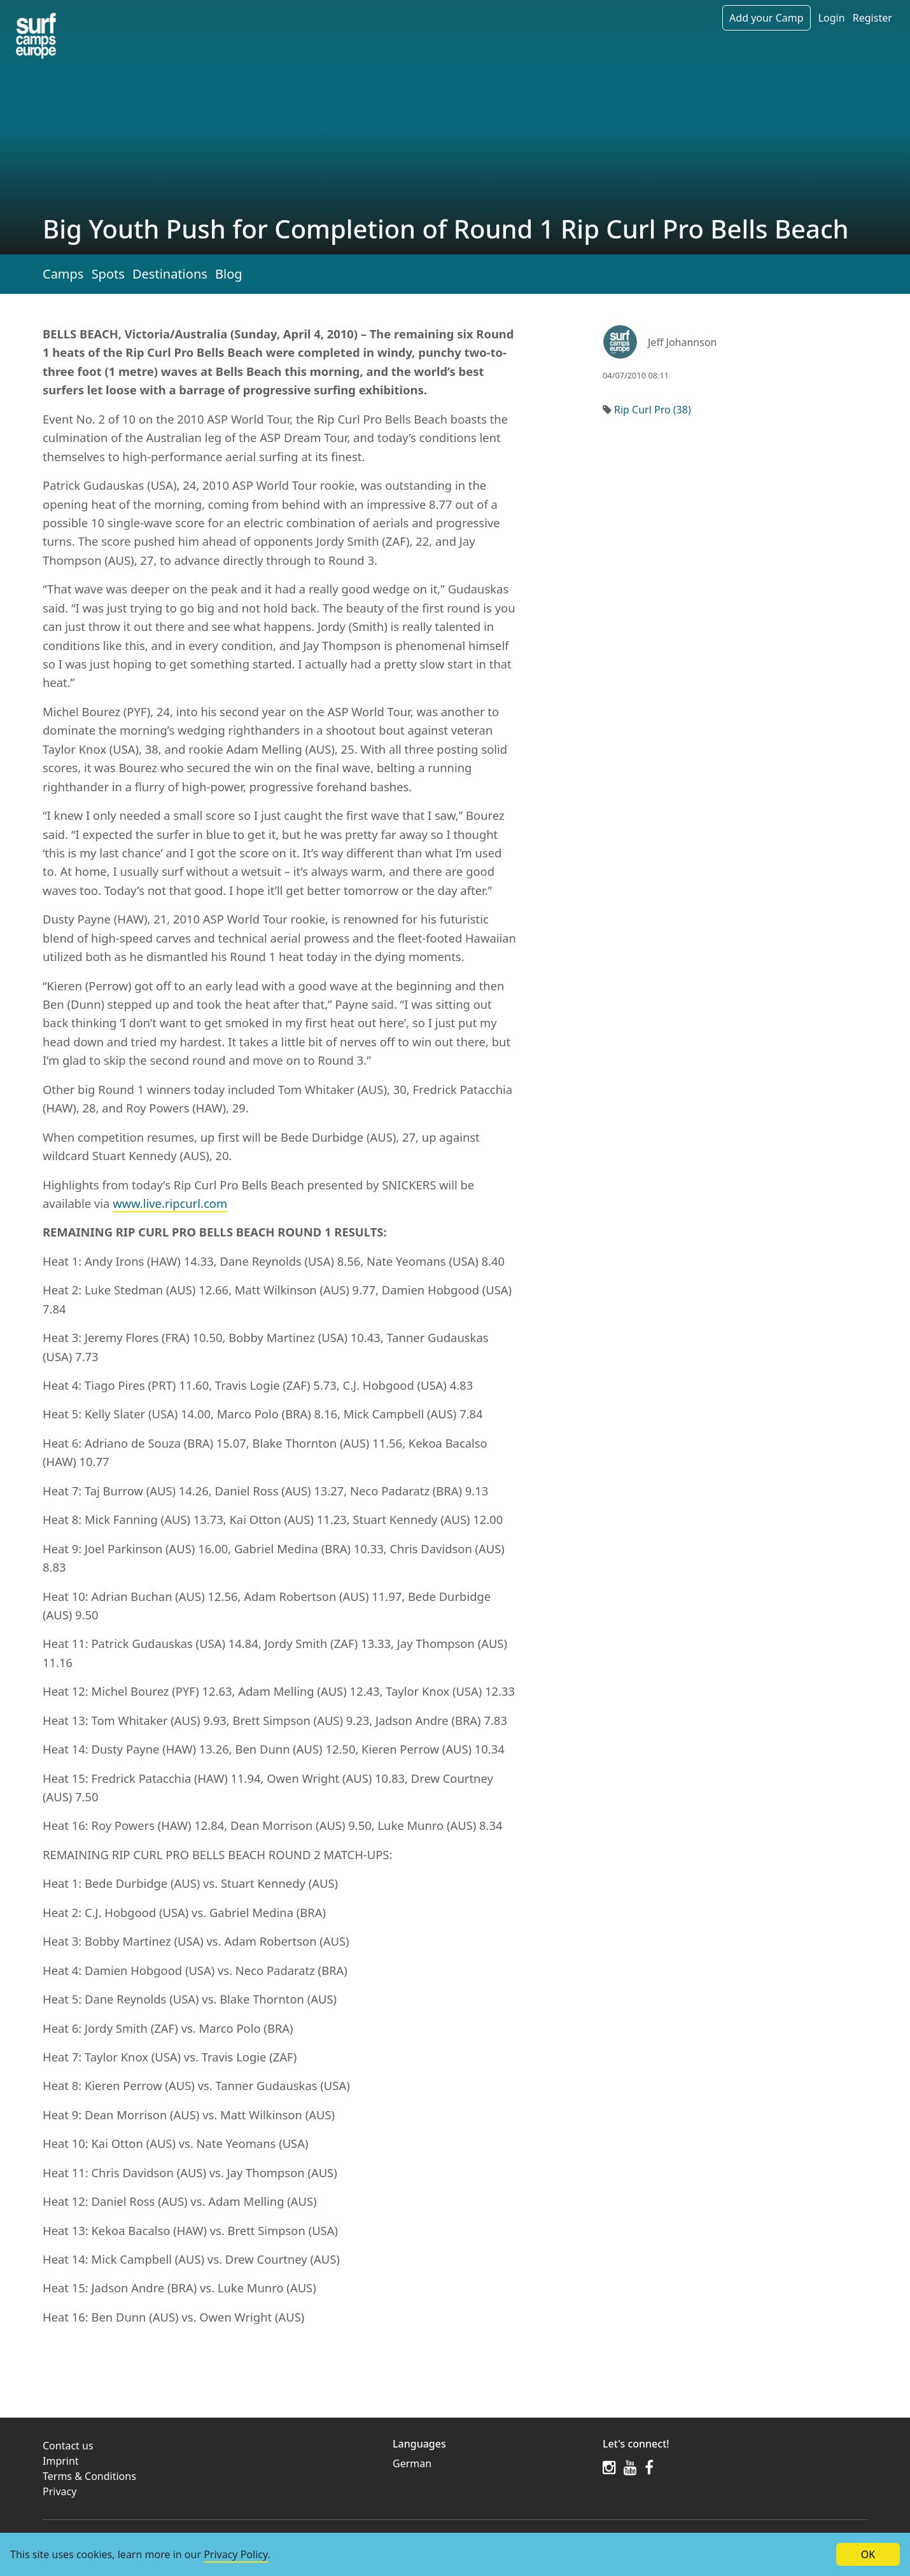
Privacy (59, 2491)
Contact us (68, 2446)
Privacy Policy (235, 2554)
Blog (228, 273)
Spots (108, 273)
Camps (63, 273)
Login (831, 18)
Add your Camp (766, 18)
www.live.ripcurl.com (170, 1203)
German (412, 2463)
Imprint (61, 2461)
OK (868, 2554)
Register (872, 18)
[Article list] (36, 36)
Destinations (169, 273)
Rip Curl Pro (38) (652, 410)
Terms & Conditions (89, 2476)
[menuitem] (490, 2463)
